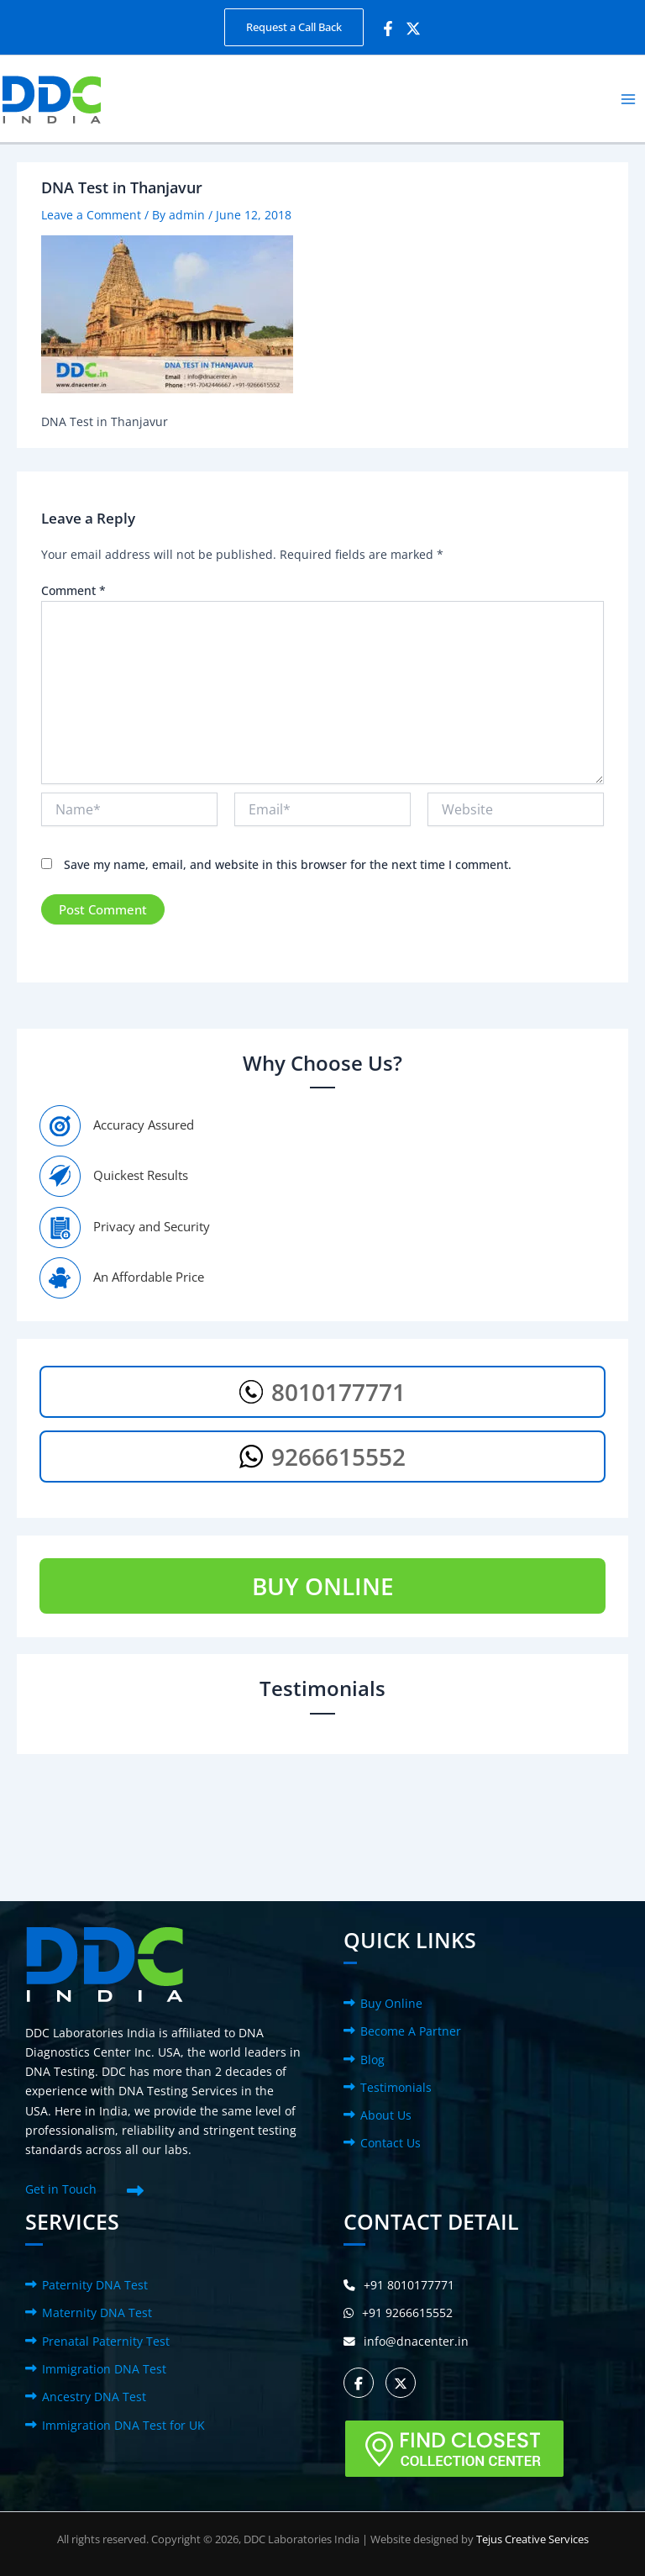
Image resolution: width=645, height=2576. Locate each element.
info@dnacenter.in (406, 2341)
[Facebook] (388, 28)
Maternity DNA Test (97, 2313)
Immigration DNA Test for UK (123, 2425)
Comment (73, 590)
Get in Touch (61, 2189)
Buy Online (391, 2003)
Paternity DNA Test (95, 2285)
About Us (386, 2115)
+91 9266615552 (398, 2313)
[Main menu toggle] (628, 99)
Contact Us (390, 2143)
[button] (294, 27)
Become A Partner (410, 2031)
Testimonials (396, 2087)
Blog (372, 2060)
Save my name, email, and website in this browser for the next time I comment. (287, 864)
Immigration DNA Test (104, 2369)
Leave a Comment (91, 215)
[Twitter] (413, 28)
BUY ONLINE (323, 1586)
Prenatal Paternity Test (106, 2341)
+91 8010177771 (398, 2285)
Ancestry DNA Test (94, 2397)
